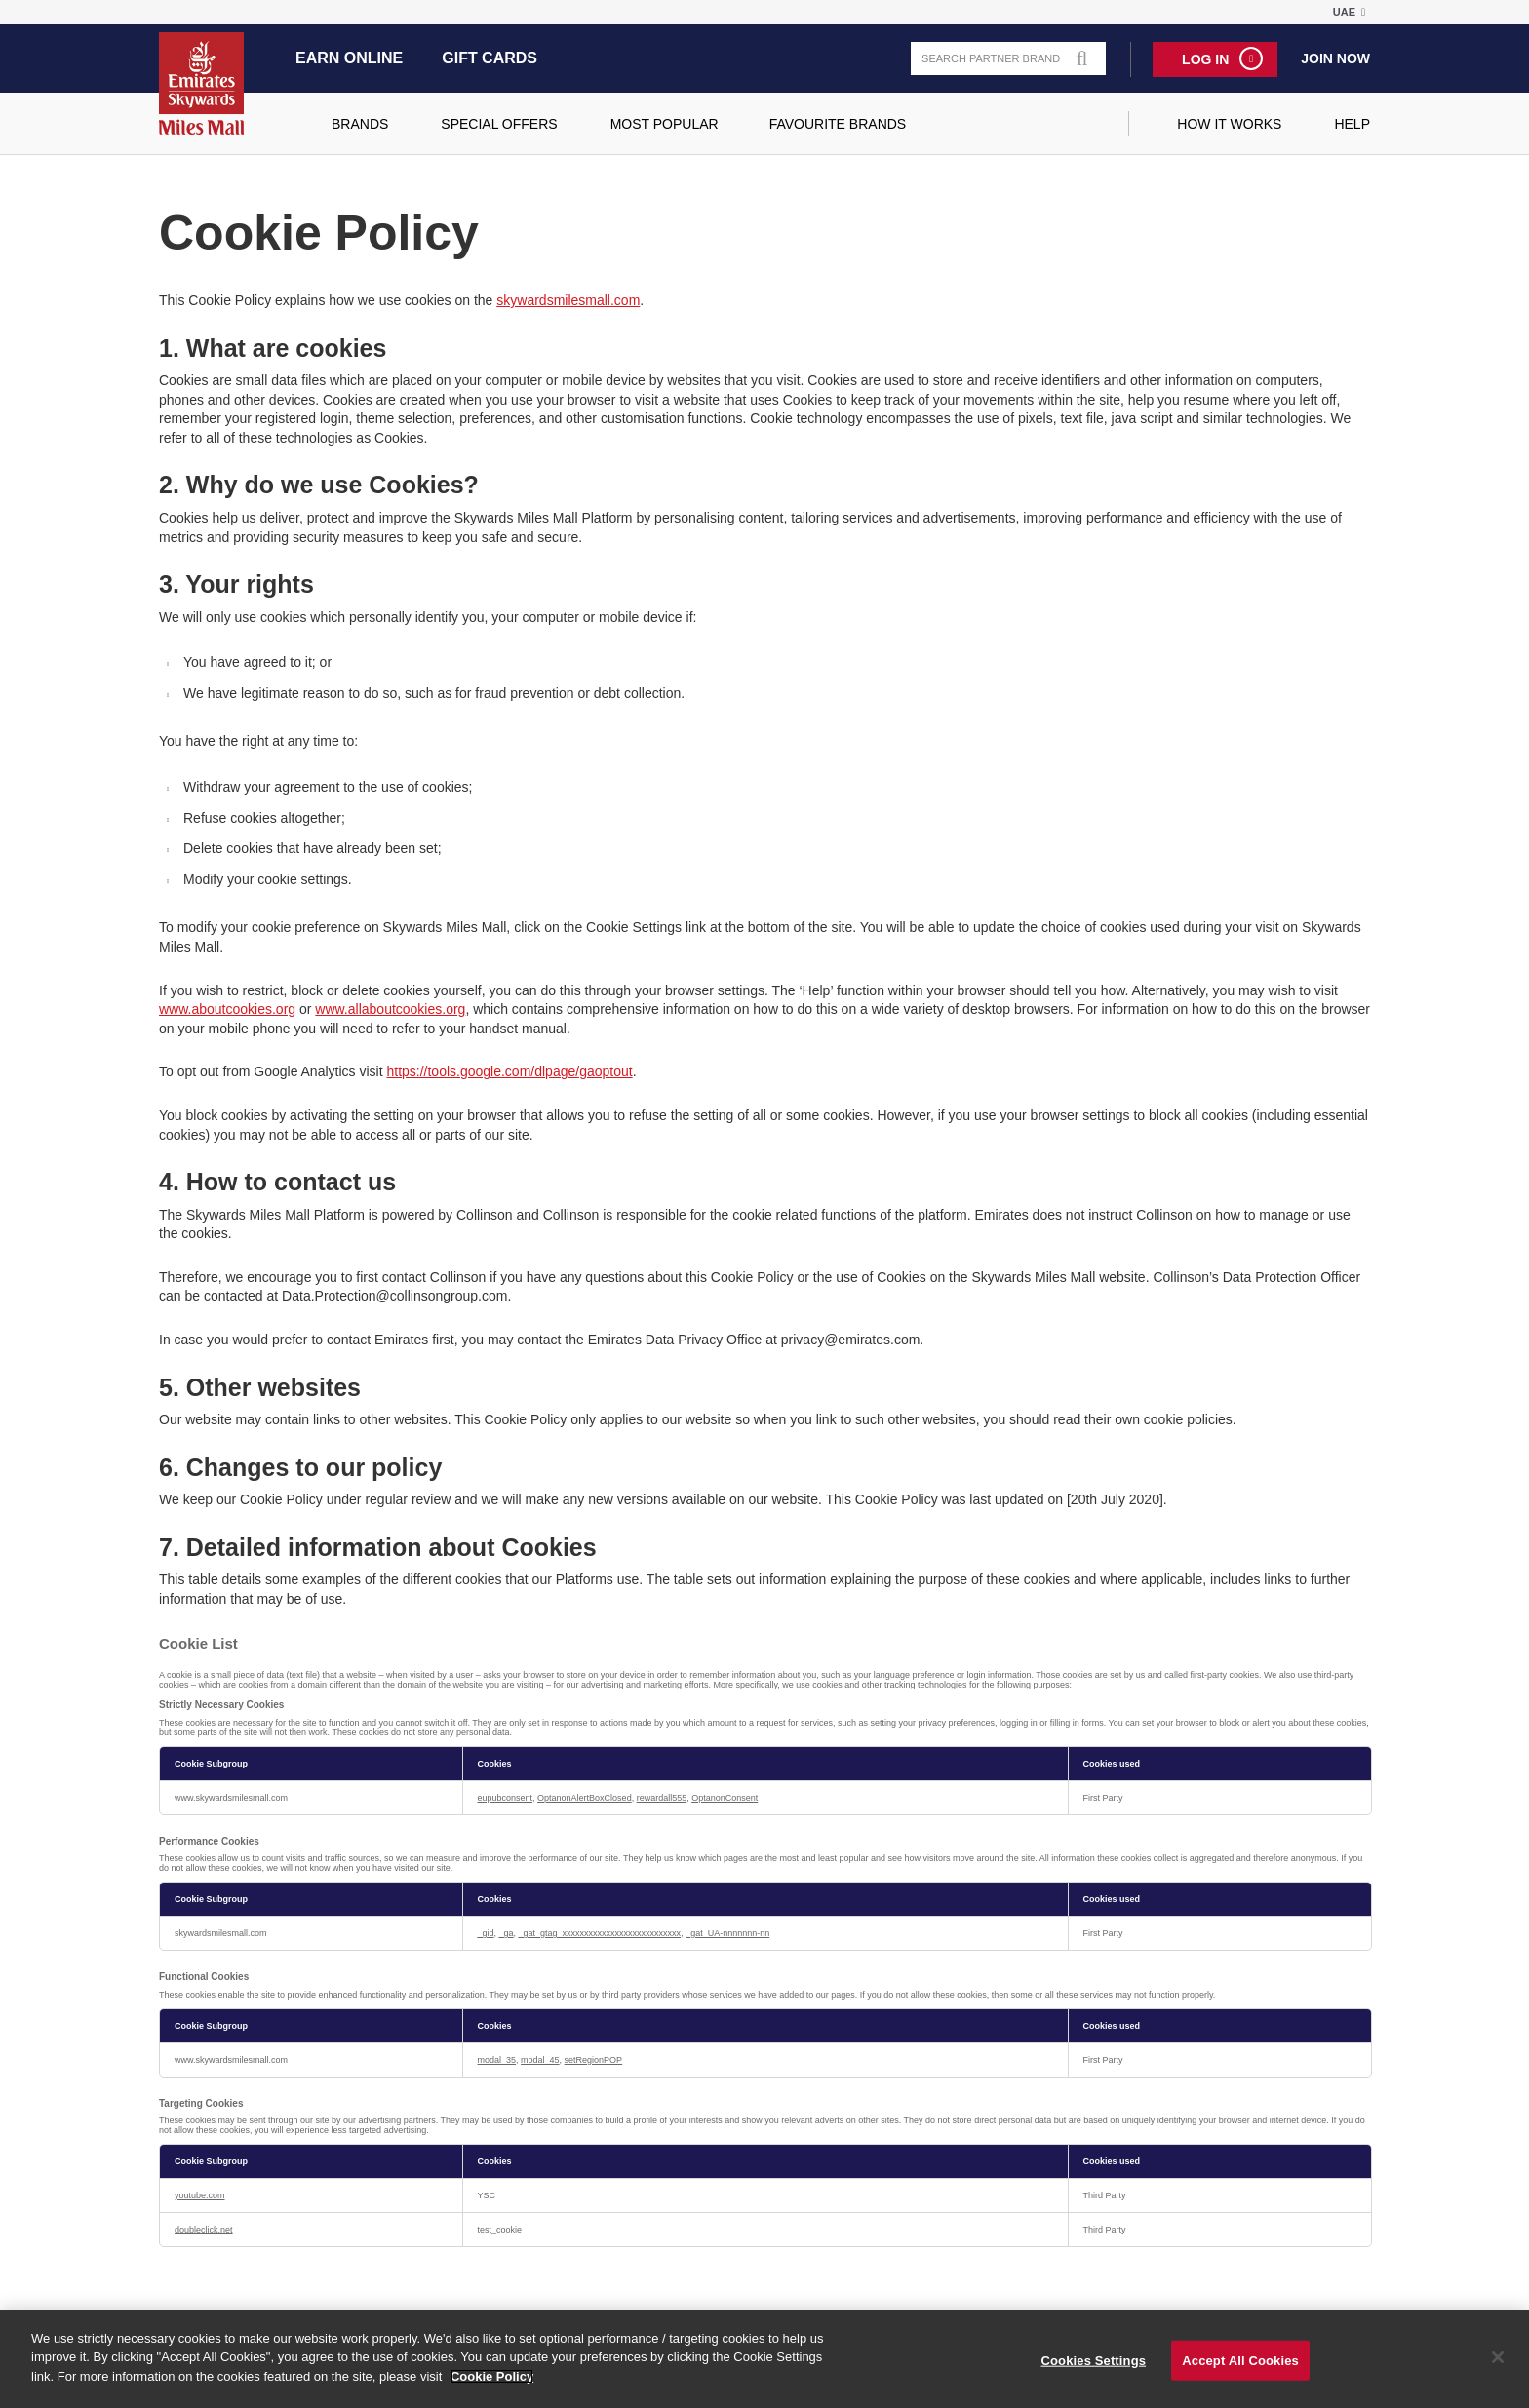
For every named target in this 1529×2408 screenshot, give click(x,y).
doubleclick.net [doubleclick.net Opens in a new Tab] (204, 2229)
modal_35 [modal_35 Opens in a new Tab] (497, 2060)
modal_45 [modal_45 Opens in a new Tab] (540, 2060)
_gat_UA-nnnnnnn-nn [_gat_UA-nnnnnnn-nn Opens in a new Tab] (727, 1933)
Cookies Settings (1094, 2372)
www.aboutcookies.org (227, 1009)
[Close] (1497, 2369)
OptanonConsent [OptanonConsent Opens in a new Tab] (724, 1798)
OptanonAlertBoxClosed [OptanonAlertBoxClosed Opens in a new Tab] (584, 1798)
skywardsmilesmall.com (568, 300)
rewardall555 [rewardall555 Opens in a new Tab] (662, 1798)
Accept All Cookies (1240, 2372)
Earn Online (349, 58)
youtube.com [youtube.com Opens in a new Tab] (200, 2195)
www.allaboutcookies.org (390, 1009)
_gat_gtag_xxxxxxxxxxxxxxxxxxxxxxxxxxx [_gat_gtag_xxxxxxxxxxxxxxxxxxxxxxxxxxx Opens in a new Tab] (600, 1933)
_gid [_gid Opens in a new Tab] (486, 1933)
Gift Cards (489, 58)
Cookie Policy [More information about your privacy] (492, 2388)
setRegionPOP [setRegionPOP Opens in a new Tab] (594, 2060)
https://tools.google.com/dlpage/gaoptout (509, 1071)
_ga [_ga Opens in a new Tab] (506, 1933)
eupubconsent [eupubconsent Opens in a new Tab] (505, 1798)
